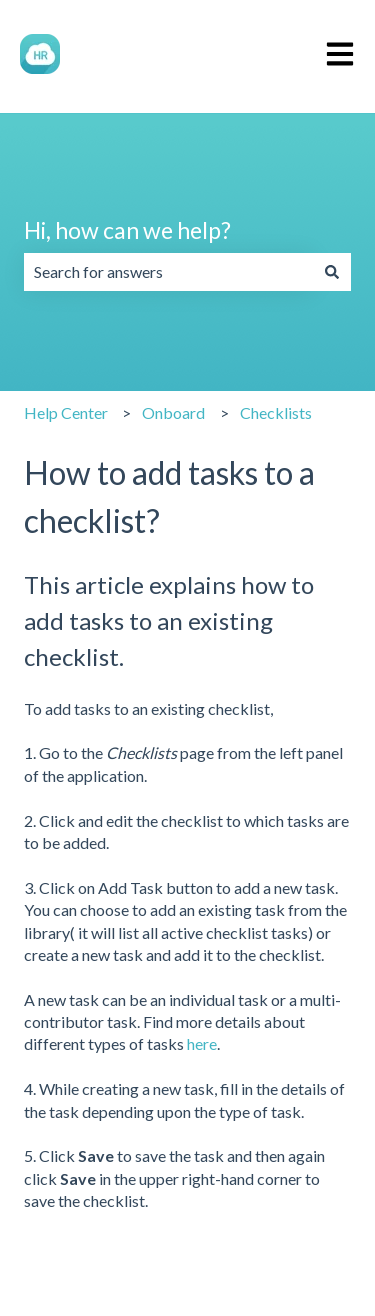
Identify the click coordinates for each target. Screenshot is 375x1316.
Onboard (173, 412)
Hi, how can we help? (127, 230)
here (202, 1043)
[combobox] (168, 272)
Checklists (276, 412)
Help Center (66, 412)
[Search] (332, 272)
